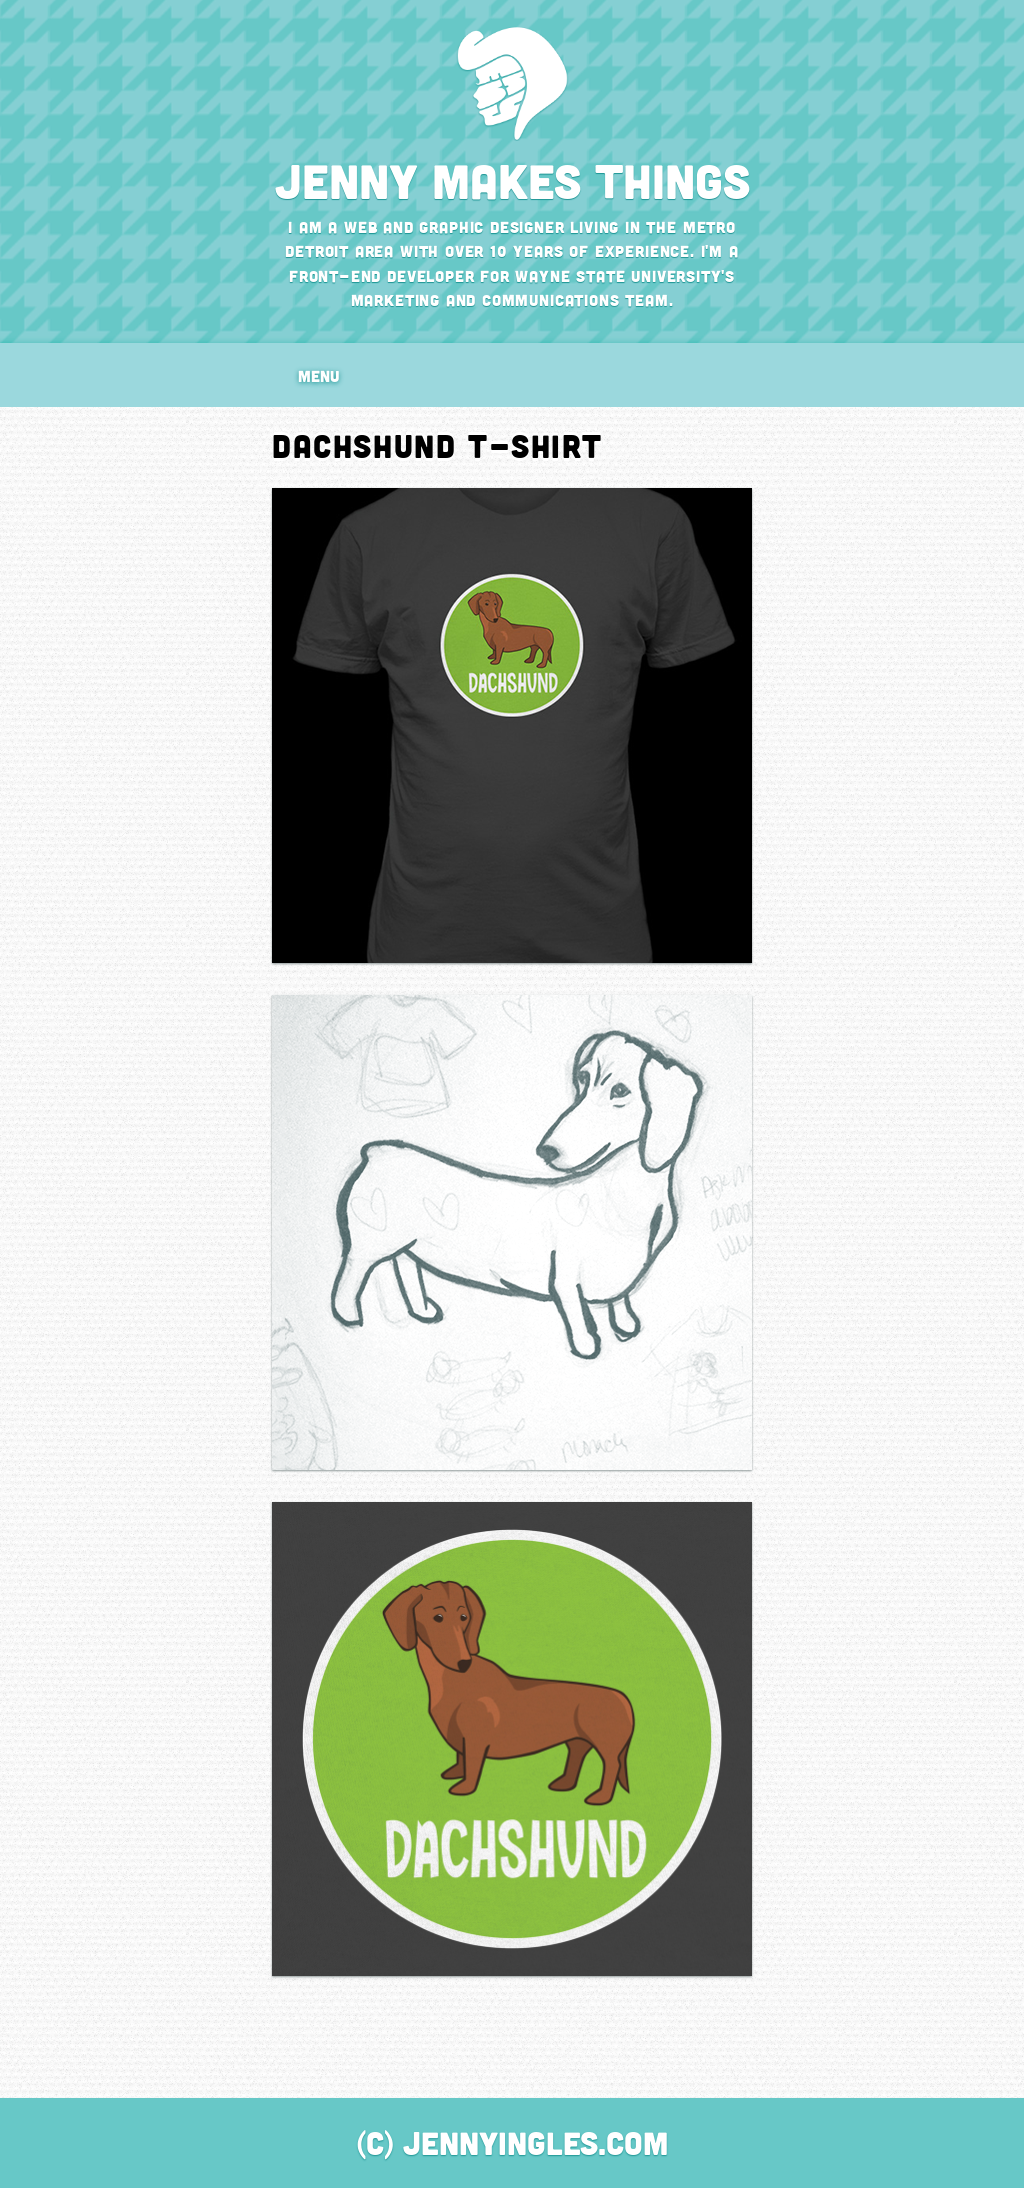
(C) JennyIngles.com (512, 2142)
